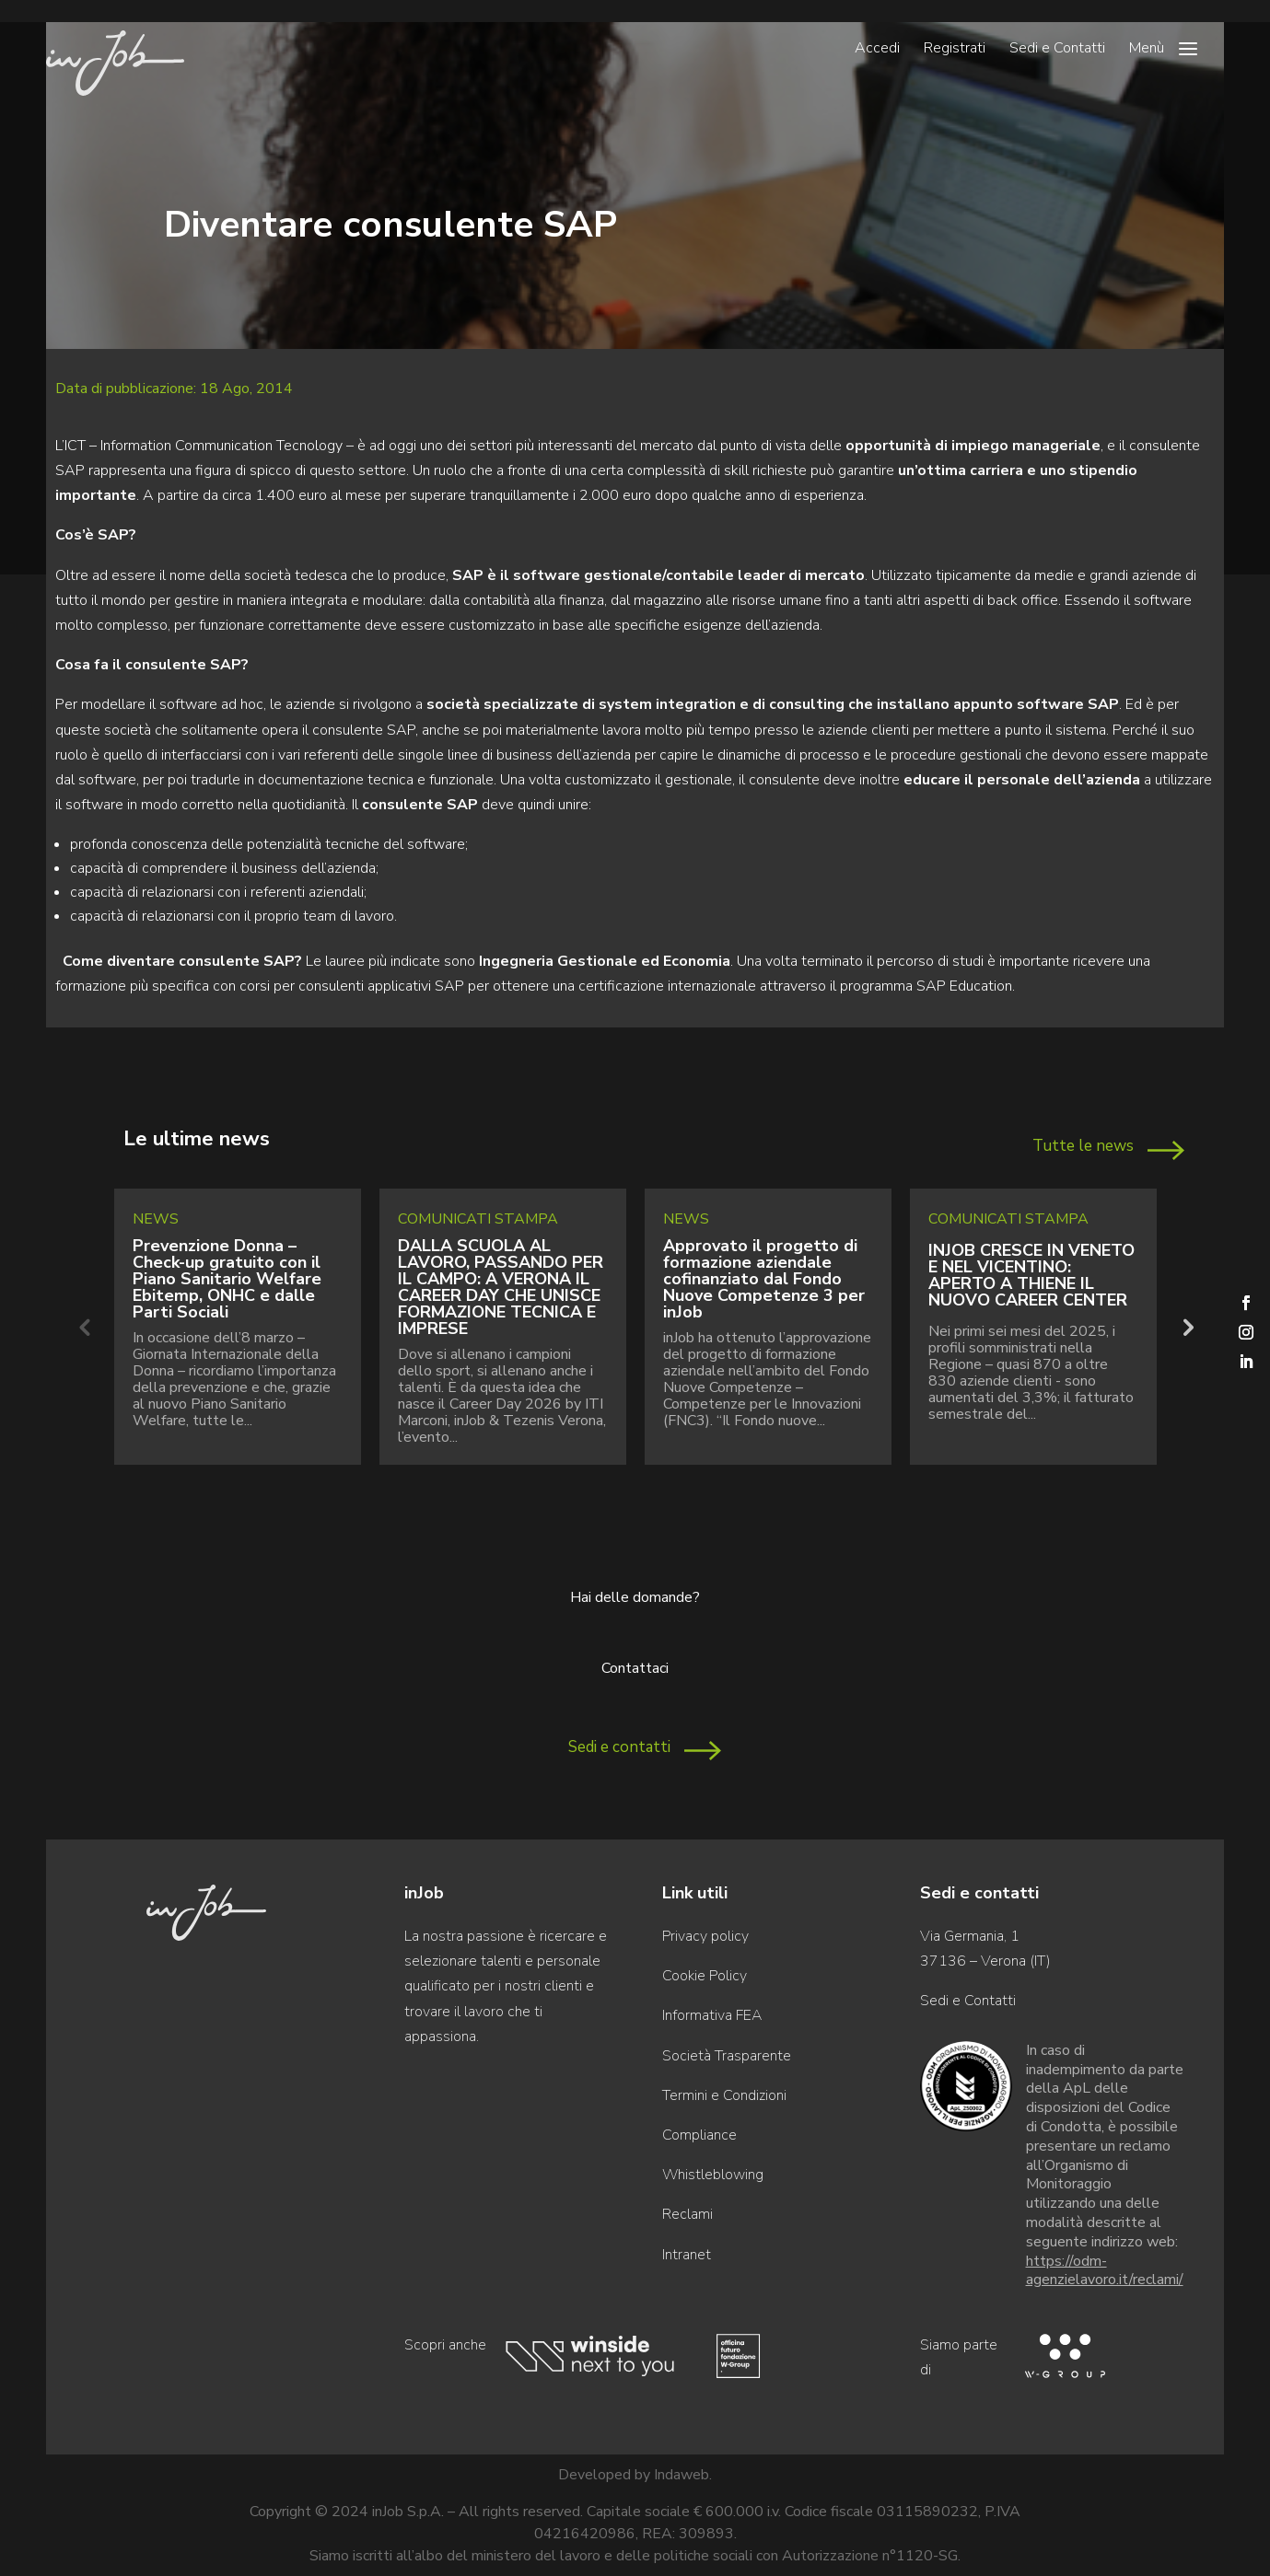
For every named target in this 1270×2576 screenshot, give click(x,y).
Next (1186, 1326)
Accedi (877, 49)
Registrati (954, 49)
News (156, 1219)
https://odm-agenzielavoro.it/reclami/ (1104, 2271)
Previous (83, 1326)
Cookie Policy (704, 1976)
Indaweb (681, 2475)
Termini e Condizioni (724, 2095)
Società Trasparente (726, 2056)
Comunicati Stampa (478, 1219)
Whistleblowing (712, 2174)
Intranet (686, 2255)
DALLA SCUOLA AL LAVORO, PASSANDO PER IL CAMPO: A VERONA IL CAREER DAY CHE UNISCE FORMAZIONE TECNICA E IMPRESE (500, 1287)
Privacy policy (705, 1936)
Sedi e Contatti (1057, 49)
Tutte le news (1083, 1145)
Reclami (687, 2214)
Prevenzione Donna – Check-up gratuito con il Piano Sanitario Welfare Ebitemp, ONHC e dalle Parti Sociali (227, 1279)
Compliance (699, 2135)
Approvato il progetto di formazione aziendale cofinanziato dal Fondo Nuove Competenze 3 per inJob (764, 1279)
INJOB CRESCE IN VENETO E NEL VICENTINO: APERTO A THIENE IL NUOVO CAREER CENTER (1031, 1275)
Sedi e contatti (619, 1747)
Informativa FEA (712, 2015)
